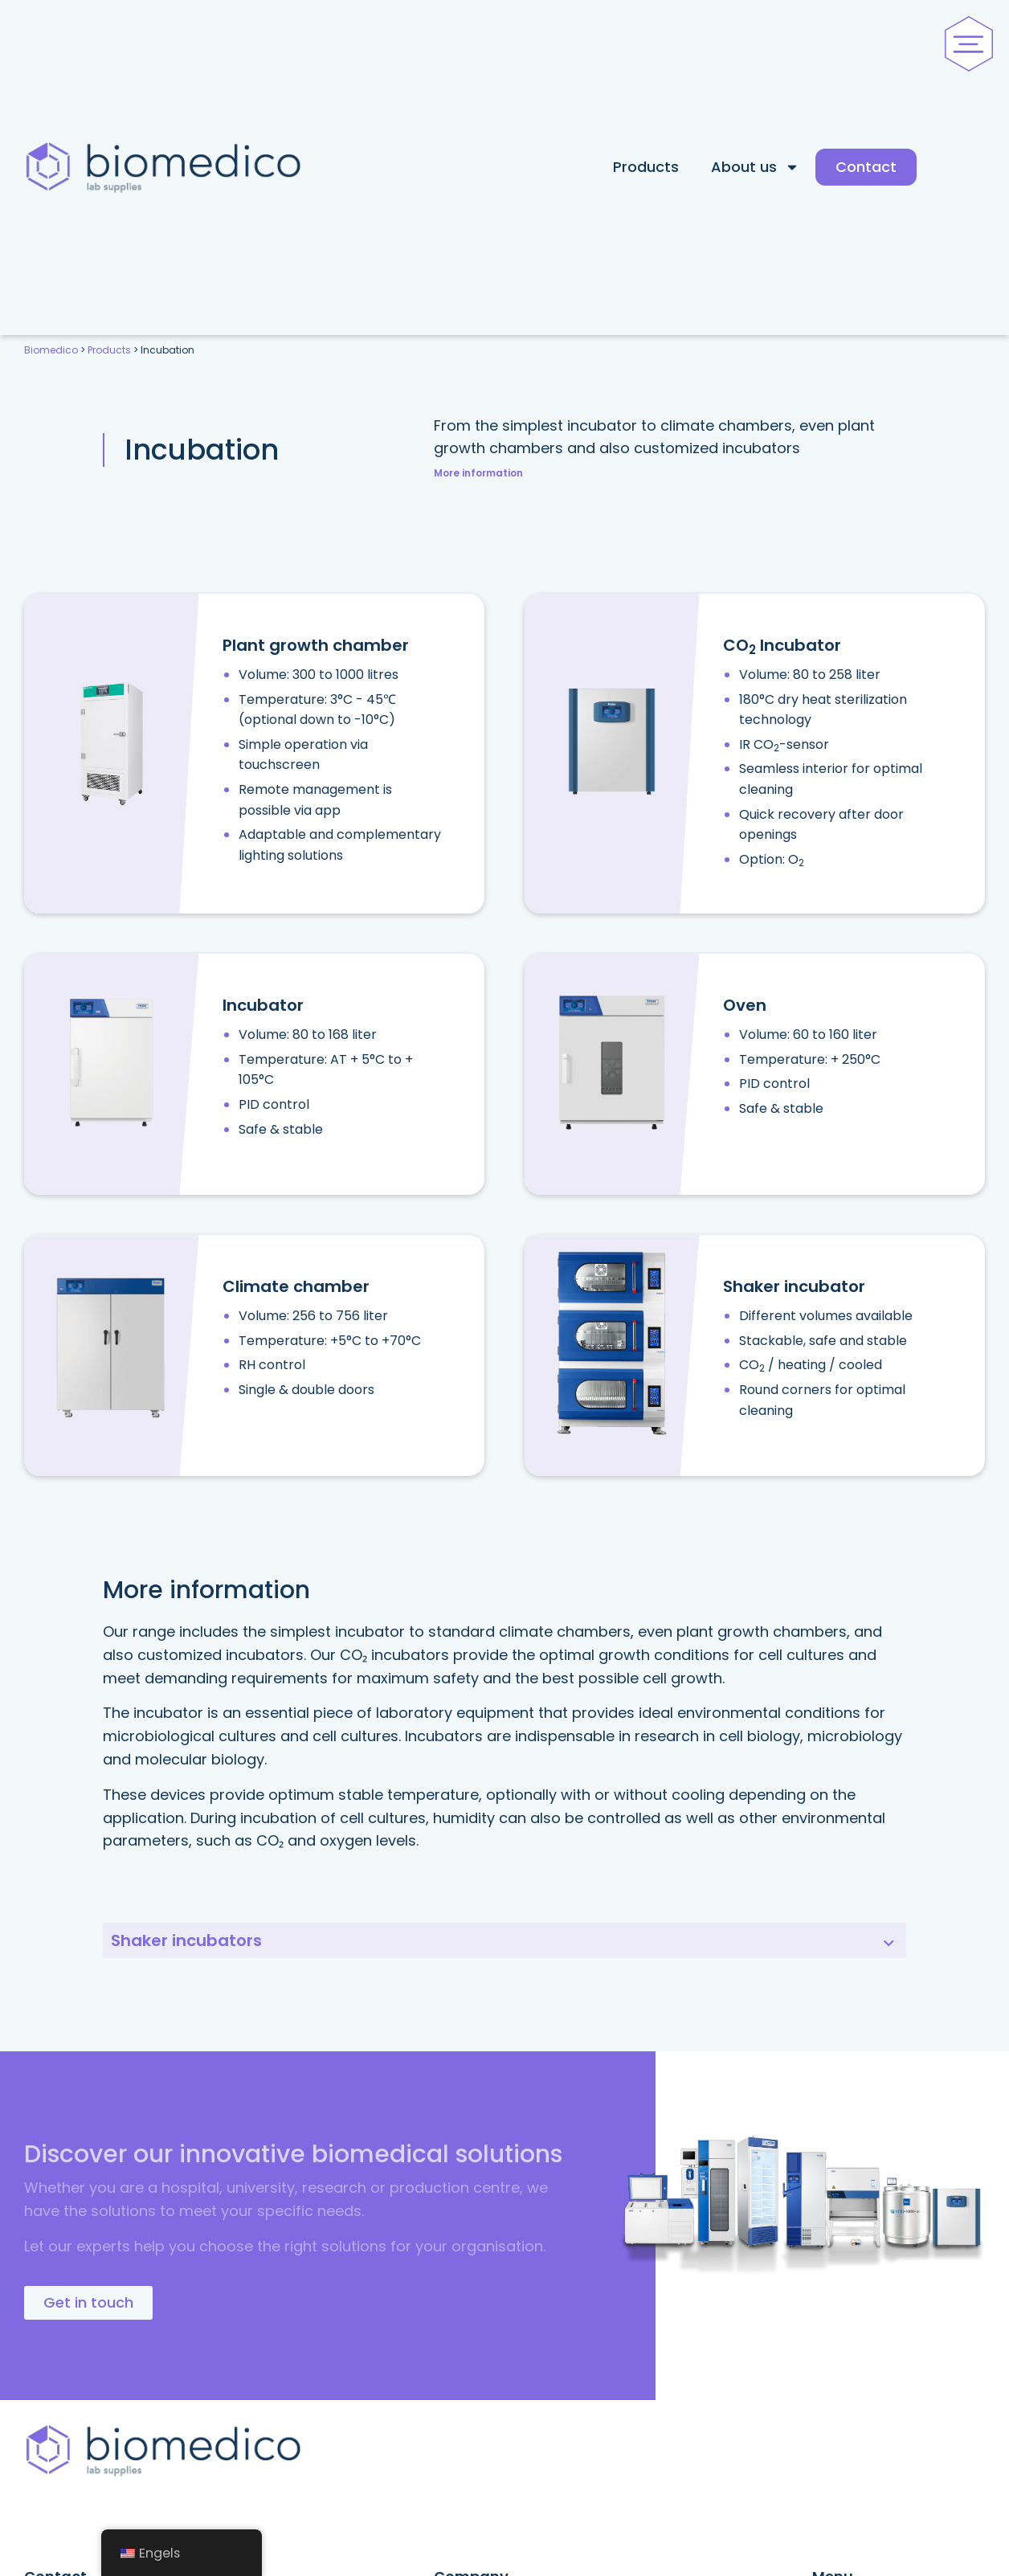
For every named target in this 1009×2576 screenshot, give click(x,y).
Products (646, 167)
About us (755, 167)
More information (478, 473)
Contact (866, 167)
